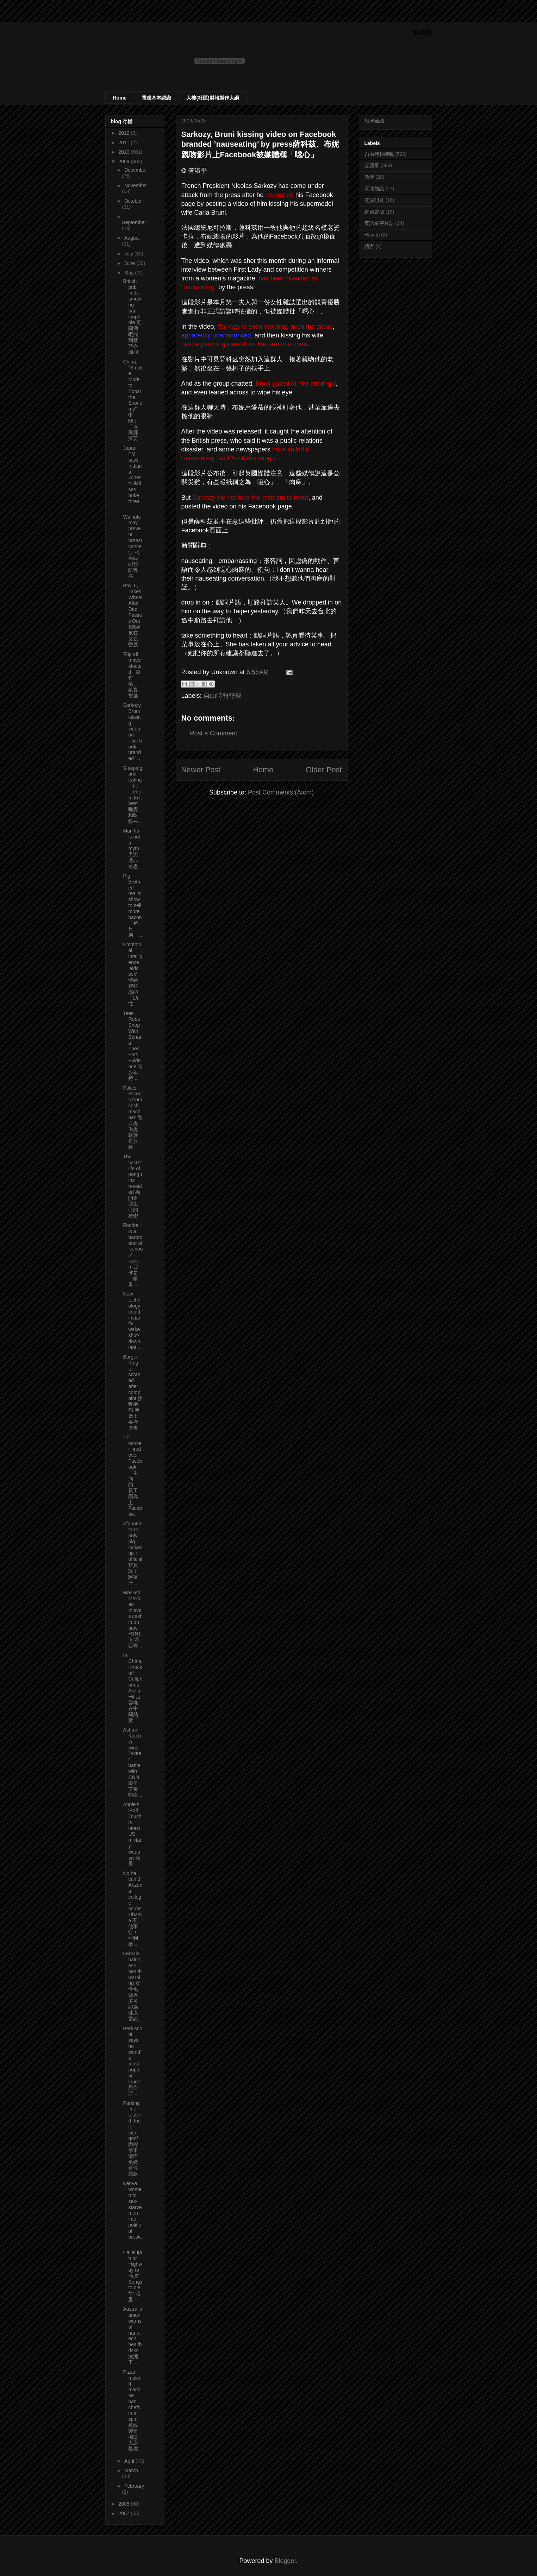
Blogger (285, 2560)
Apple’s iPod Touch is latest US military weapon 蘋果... (132, 1834)
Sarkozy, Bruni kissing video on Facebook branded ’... (132, 731)
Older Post (324, 769)
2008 (124, 2504)
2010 (124, 152)
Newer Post (201, 769)
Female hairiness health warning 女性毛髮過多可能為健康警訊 (132, 1986)
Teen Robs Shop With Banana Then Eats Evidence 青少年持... (132, 1046)
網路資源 (374, 212)
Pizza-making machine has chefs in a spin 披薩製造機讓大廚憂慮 (132, 2410)
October (133, 201)
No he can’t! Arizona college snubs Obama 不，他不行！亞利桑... (132, 1909)
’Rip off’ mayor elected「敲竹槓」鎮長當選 (132, 674)
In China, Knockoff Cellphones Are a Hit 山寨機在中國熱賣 (132, 1687)
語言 (369, 246)
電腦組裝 (374, 200)
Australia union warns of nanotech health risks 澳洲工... (132, 2335)
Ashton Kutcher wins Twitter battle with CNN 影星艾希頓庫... (132, 1762)
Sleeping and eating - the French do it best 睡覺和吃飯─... (132, 794)
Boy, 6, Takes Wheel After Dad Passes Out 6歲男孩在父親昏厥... (132, 615)
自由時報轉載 (223, 695)
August (132, 238)
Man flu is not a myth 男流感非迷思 (131, 848)
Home (120, 98)
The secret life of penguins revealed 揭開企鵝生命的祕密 (132, 1186)
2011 (124, 142)
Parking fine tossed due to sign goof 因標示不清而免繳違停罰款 (132, 2138)
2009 (124, 161)
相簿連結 (374, 121)
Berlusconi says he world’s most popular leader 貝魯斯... (132, 2061)
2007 (124, 2513)
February (134, 2486)
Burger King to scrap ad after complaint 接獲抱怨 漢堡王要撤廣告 (132, 1392)
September (134, 222)
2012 (124, 133)
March (131, 2470)
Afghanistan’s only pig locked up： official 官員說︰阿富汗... (132, 1553)
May (129, 273)
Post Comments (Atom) (281, 792)
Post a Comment (213, 733)
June (130, 263)
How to (372, 235)
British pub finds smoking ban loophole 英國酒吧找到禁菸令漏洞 (132, 316)
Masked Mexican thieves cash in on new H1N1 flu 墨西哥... (132, 1619)
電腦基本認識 (156, 98)
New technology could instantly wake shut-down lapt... (132, 1320)
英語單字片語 (379, 223)
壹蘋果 (371, 165)
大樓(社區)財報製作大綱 (212, 98)
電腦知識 (374, 188)
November (135, 185)
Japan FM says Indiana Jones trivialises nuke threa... (132, 477)
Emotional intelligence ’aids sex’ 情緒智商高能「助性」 (132, 974)
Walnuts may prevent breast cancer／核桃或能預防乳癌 (132, 546)
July (129, 254)
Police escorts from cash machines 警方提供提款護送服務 (132, 1117)
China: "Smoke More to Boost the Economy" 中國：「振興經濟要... (133, 400)
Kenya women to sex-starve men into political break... (132, 2213)
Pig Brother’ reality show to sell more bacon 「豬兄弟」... (132, 905)
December (135, 170)
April (130, 2461)
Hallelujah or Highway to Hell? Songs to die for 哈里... (132, 2275)
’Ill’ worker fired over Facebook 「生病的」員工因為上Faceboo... (132, 1476)
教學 (369, 177)
